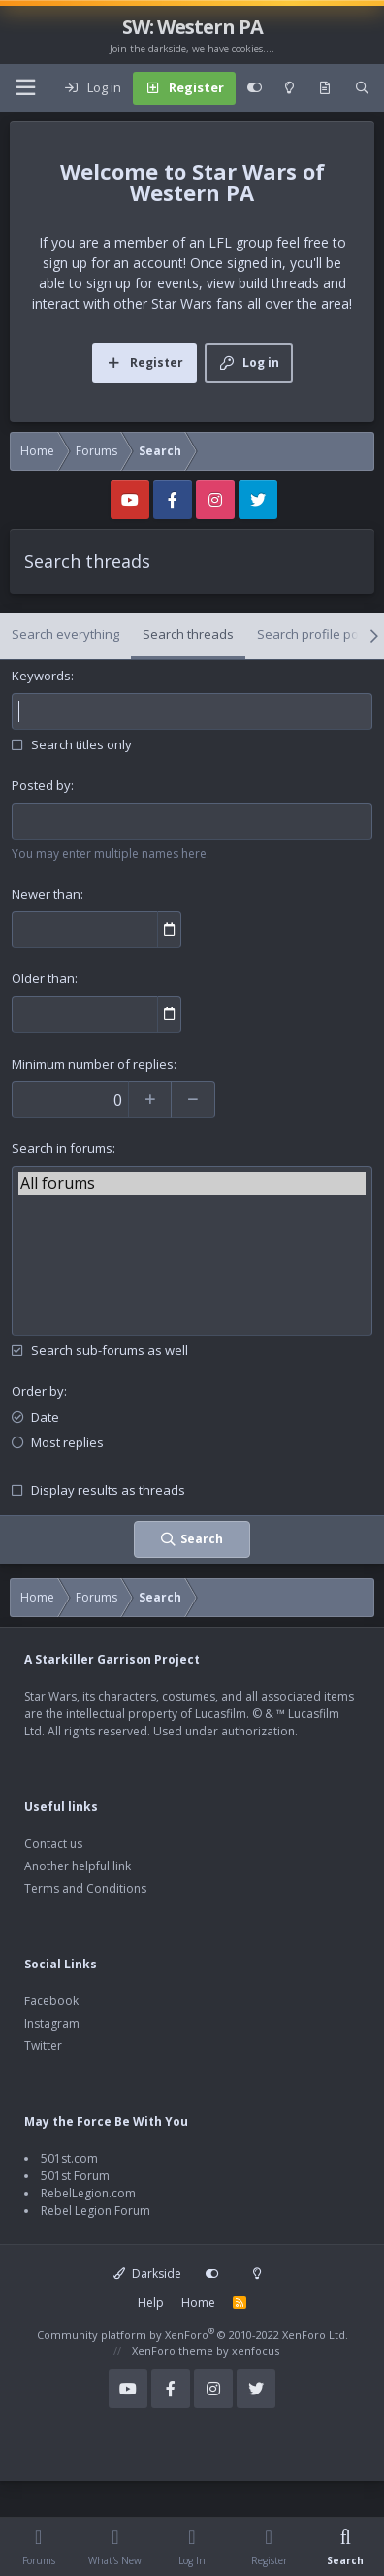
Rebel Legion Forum (95, 2210)
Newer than (46, 894)
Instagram (52, 2023)
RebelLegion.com (88, 2193)
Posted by (41, 785)
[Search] (362, 88)
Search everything (65, 634)
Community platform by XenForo (192, 2335)
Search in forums (62, 1148)
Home (198, 2303)
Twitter (43, 2045)
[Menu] (25, 88)
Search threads (188, 634)
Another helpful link (77, 1866)
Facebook (51, 2001)
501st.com (69, 2158)
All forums (192, 1183)
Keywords (41, 675)
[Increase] (150, 1099)
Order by (38, 1391)
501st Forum (75, 2175)
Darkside (147, 2273)
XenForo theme (172, 2350)
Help (151, 2303)
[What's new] (325, 88)
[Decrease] (193, 1099)
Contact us (53, 1843)
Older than (43, 978)
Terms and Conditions (85, 1888)
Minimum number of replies (93, 1064)
